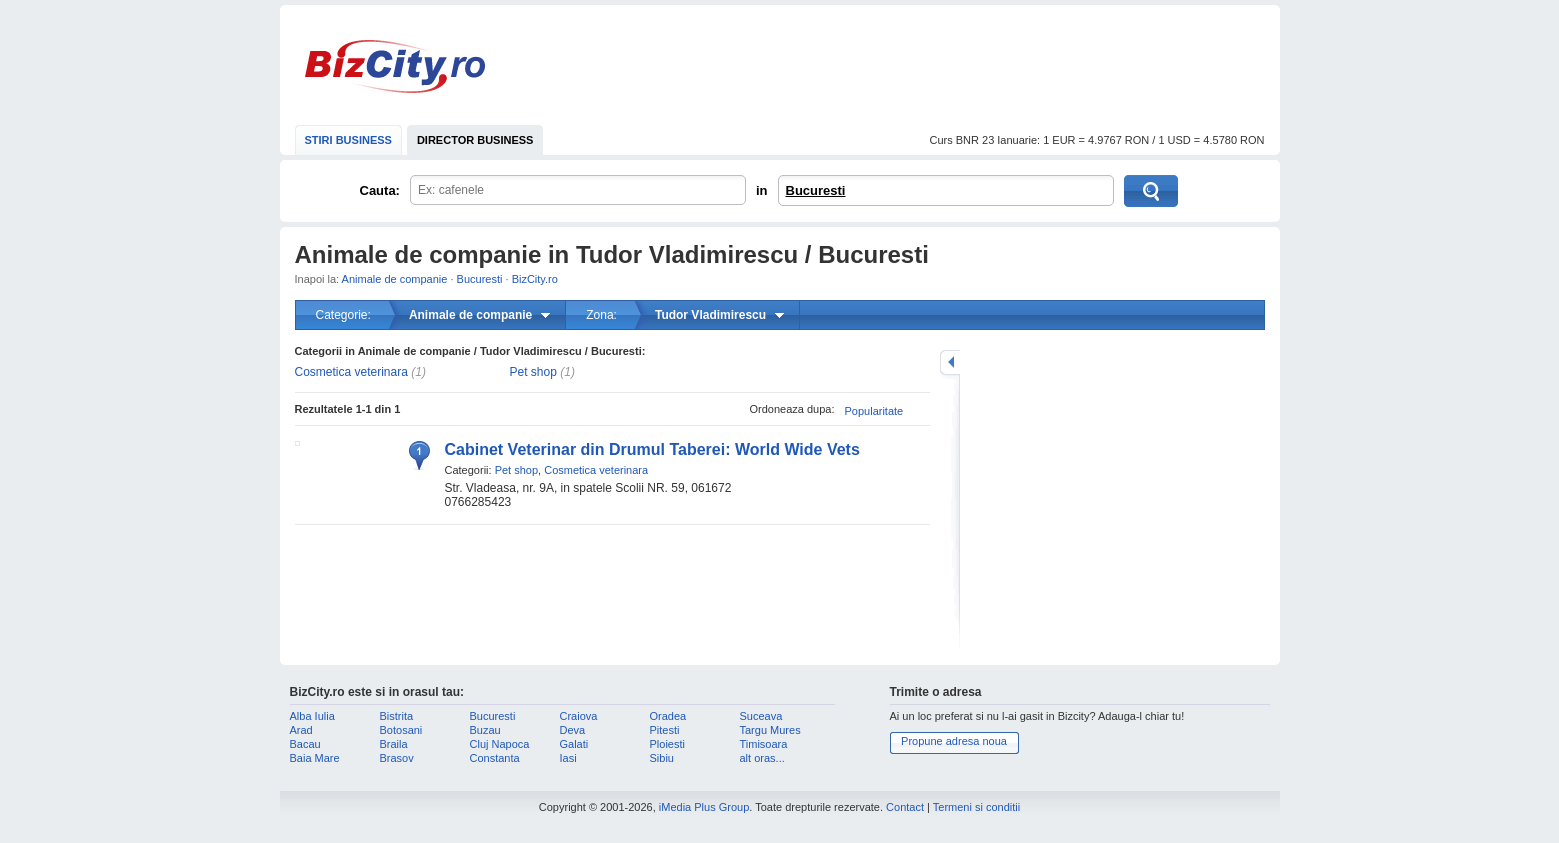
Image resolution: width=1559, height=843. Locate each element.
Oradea (668, 716)
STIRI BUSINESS (348, 140)
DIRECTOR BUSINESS (475, 140)
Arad (301, 730)
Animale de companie (395, 279)
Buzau (485, 730)
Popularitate (874, 411)
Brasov (397, 758)
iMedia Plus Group (704, 807)
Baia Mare (315, 758)
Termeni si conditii (976, 807)
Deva (573, 730)
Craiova (579, 716)
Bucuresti (816, 190)
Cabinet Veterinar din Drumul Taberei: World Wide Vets (652, 449)
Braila (394, 744)
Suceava (761, 716)
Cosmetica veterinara (351, 372)
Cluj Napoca (500, 744)
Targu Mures (770, 730)
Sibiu (662, 758)
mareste (950, 362)
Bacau (305, 744)
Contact (905, 807)
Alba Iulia (312, 716)
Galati (574, 744)
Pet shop (533, 372)
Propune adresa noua (954, 741)
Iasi (568, 758)
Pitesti (665, 730)
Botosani (401, 730)
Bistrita (397, 716)
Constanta (495, 758)
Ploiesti (667, 744)
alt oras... (762, 758)
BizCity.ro (395, 66)
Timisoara (764, 744)
